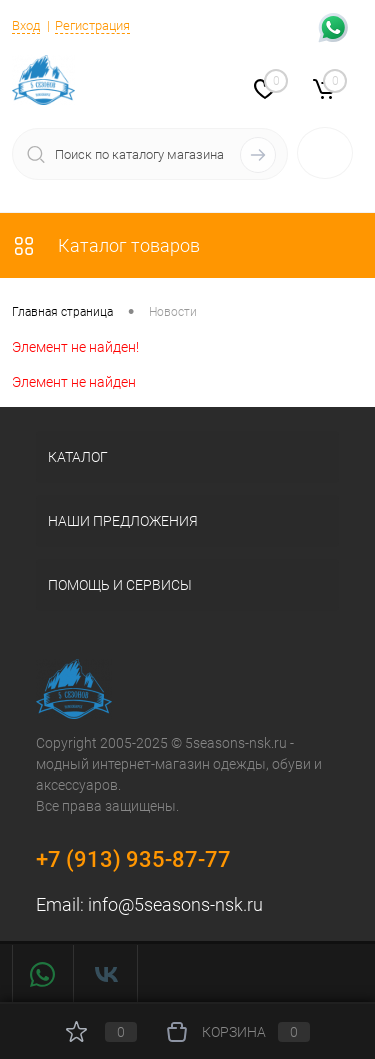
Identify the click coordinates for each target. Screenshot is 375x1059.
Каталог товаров (106, 245)
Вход (26, 25)
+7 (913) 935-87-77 (133, 859)
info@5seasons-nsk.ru (175, 904)
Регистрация (92, 25)
